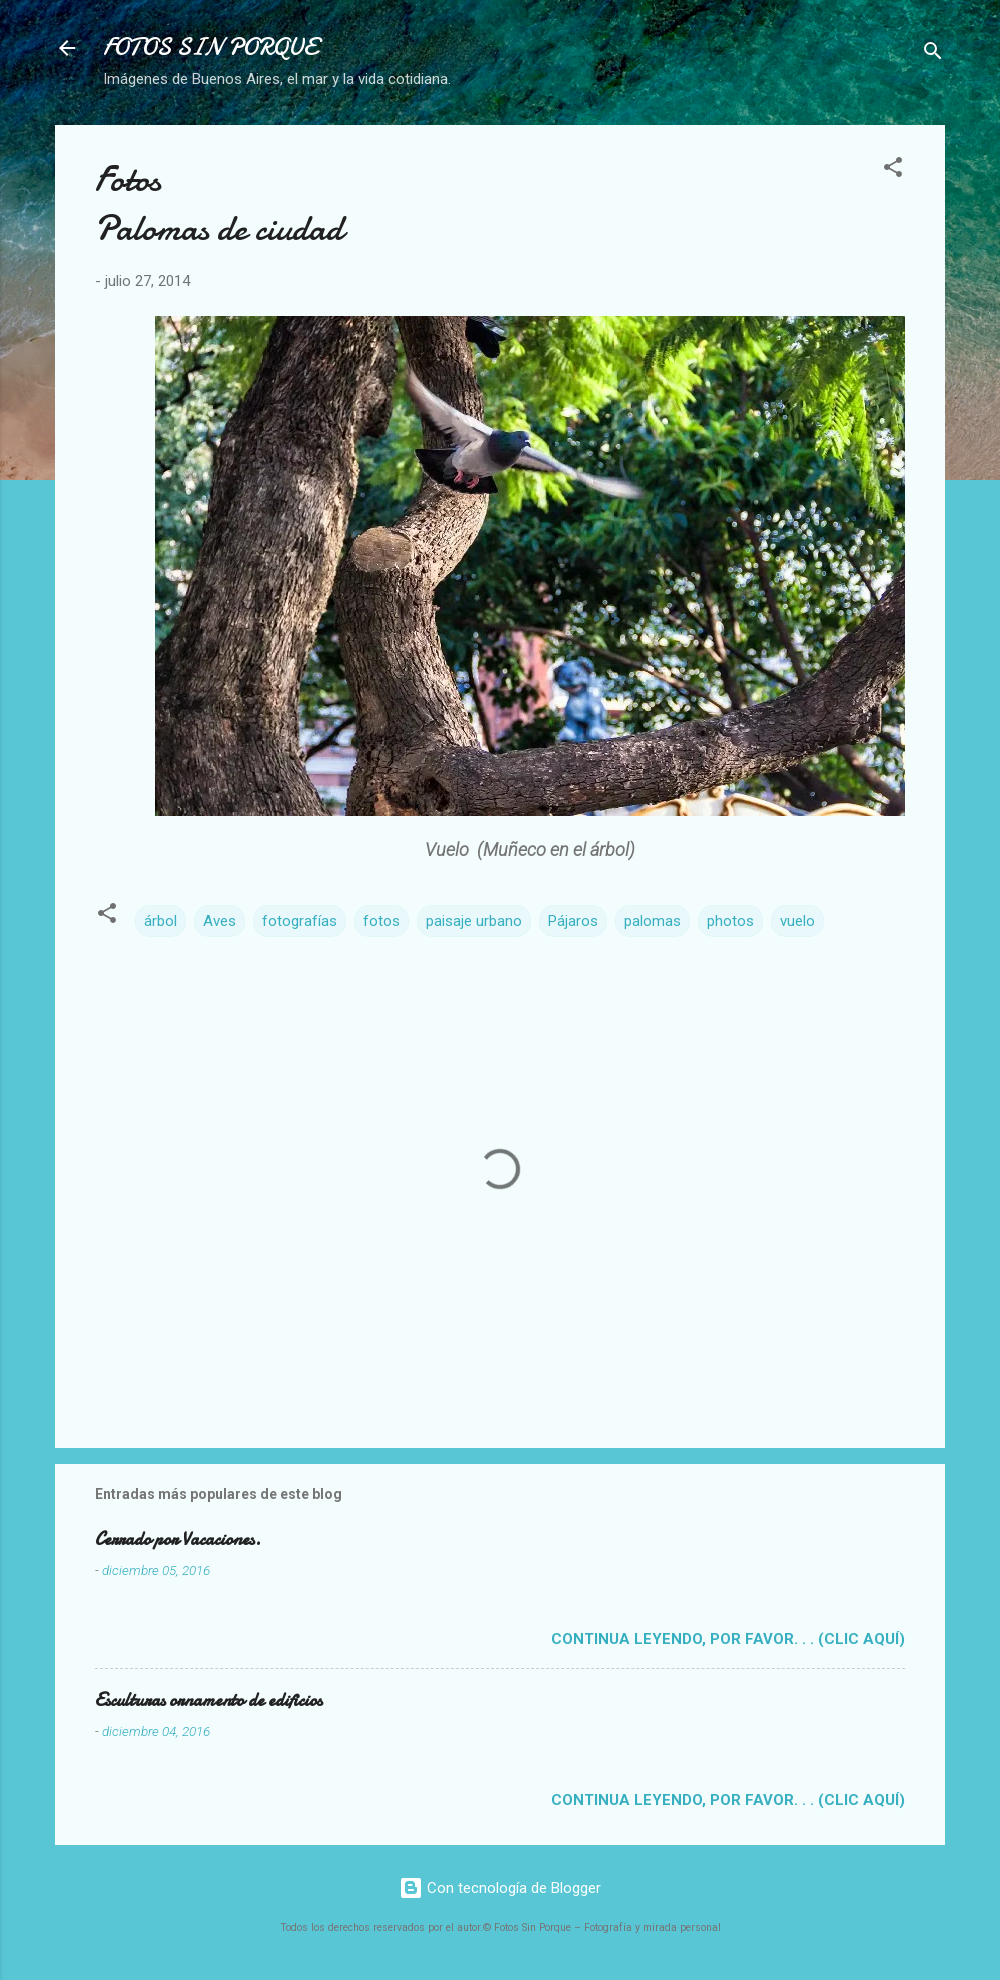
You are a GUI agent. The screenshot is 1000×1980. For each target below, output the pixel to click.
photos (730, 921)
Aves (219, 921)
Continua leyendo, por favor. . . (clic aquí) (728, 1639)
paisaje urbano (474, 921)
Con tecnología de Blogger (500, 1888)
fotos (381, 921)
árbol (160, 921)
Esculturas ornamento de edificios (208, 1700)
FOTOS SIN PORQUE (210, 47)
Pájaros (573, 921)
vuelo (797, 921)
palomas (652, 921)
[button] (893, 170)
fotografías (299, 921)
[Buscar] (933, 54)
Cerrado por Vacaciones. (178, 1539)
